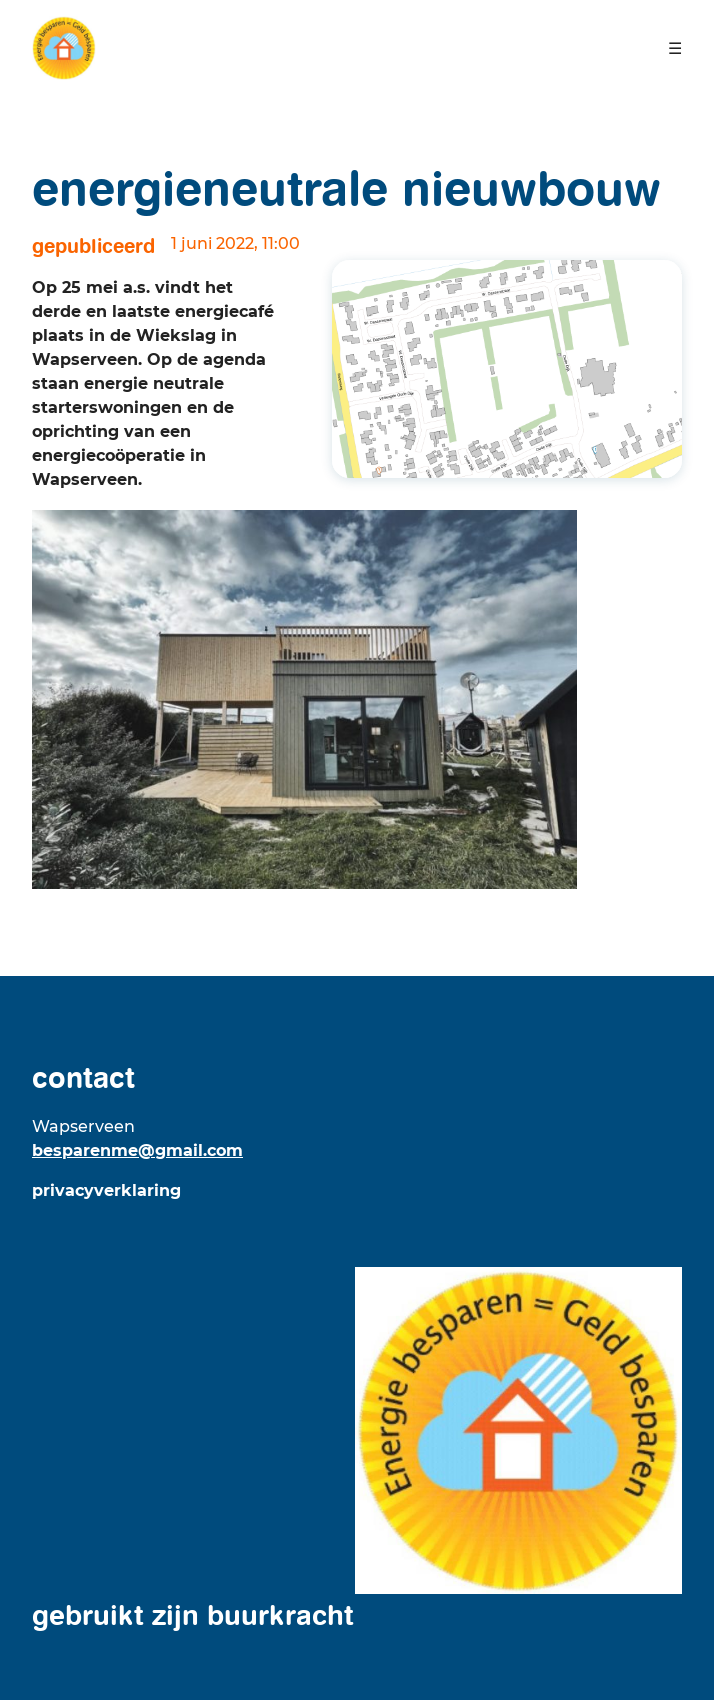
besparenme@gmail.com (137, 1150)
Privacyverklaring (106, 1190)
